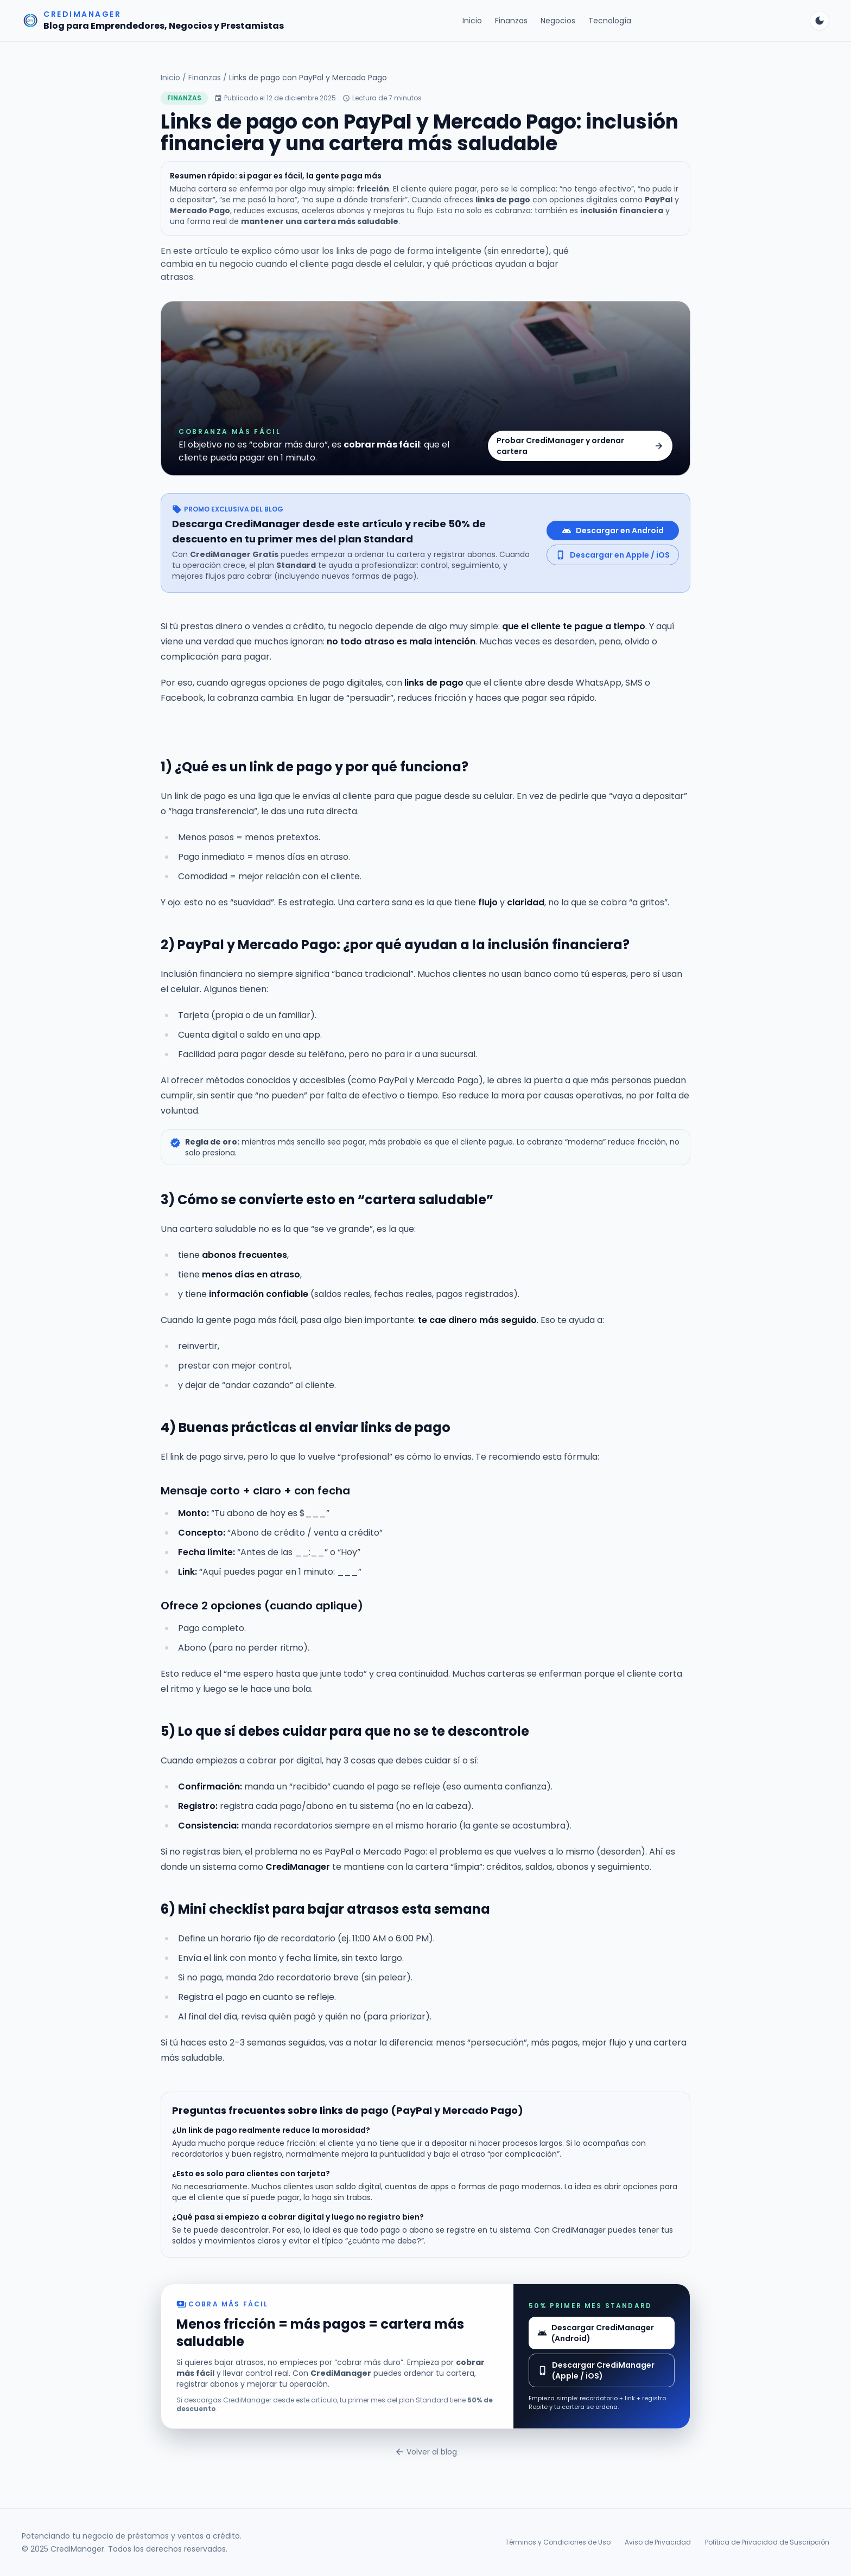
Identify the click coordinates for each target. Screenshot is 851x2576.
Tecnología (609, 20)
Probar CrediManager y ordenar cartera (580, 446)
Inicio (472, 20)
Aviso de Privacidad (658, 2542)
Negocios (558, 20)
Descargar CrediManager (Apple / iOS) (596, 2370)
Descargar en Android (613, 530)
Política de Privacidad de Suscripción (767, 2542)
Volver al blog (426, 2451)
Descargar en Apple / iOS (613, 554)
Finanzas (511, 20)
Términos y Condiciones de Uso (558, 2542)
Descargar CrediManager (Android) (595, 2333)
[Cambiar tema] (819, 20)
